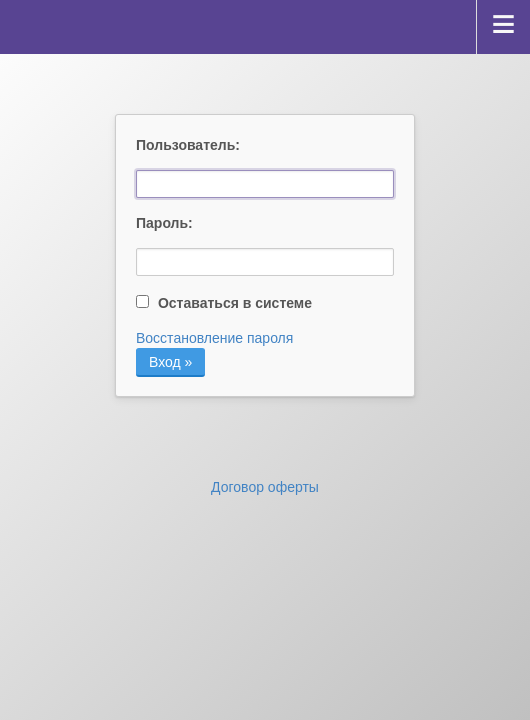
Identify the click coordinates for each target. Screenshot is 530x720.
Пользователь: (184, 145)
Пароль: (164, 223)
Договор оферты (265, 487)
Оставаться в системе (224, 303)
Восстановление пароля (214, 338)
